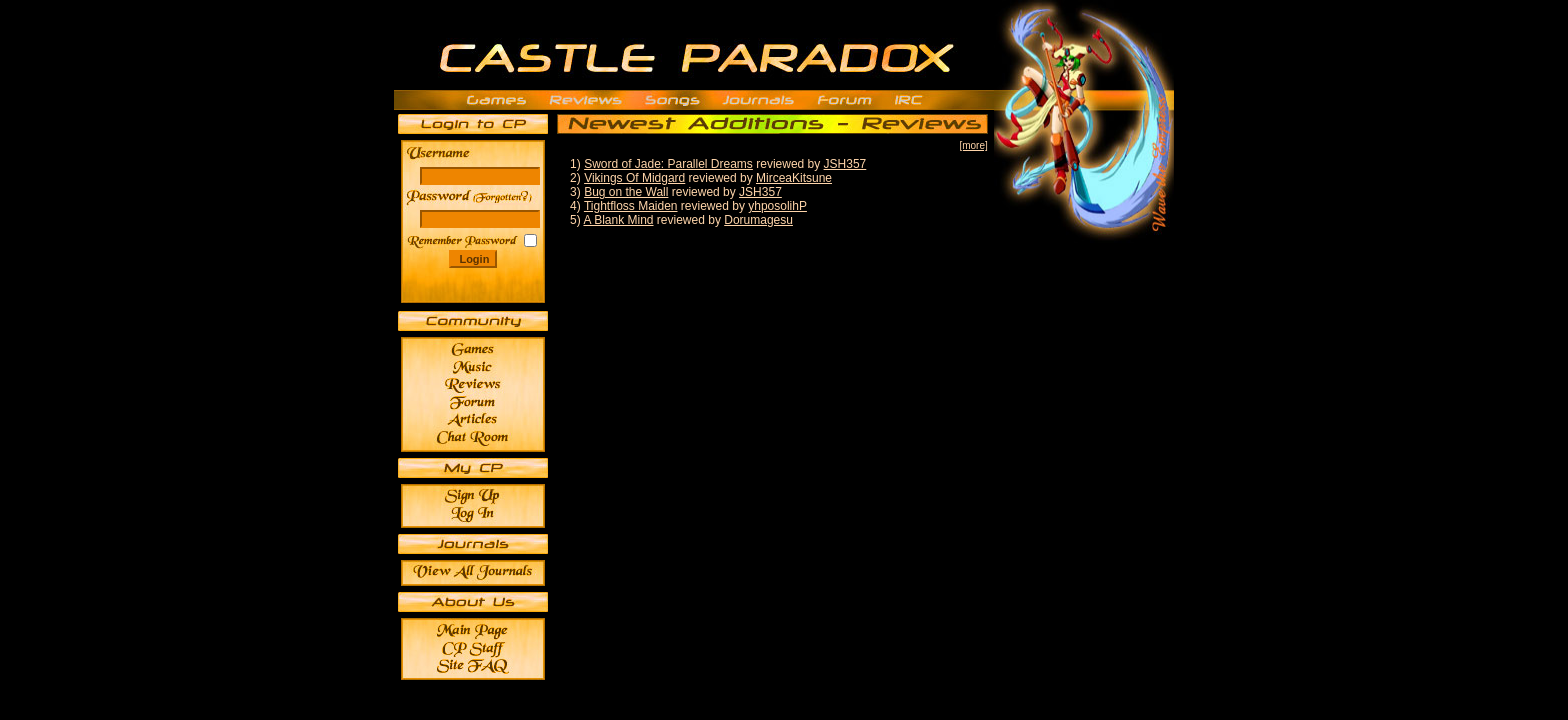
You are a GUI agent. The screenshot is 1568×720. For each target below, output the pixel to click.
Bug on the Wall (626, 192)
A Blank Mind (618, 220)
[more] (973, 145)
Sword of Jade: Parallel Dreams (668, 164)
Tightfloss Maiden (631, 206)
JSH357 (845, 164)
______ (504, 196)
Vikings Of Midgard (634, 178)
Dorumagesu (758, 220)
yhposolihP (777, 206)
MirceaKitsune (794, 178)
